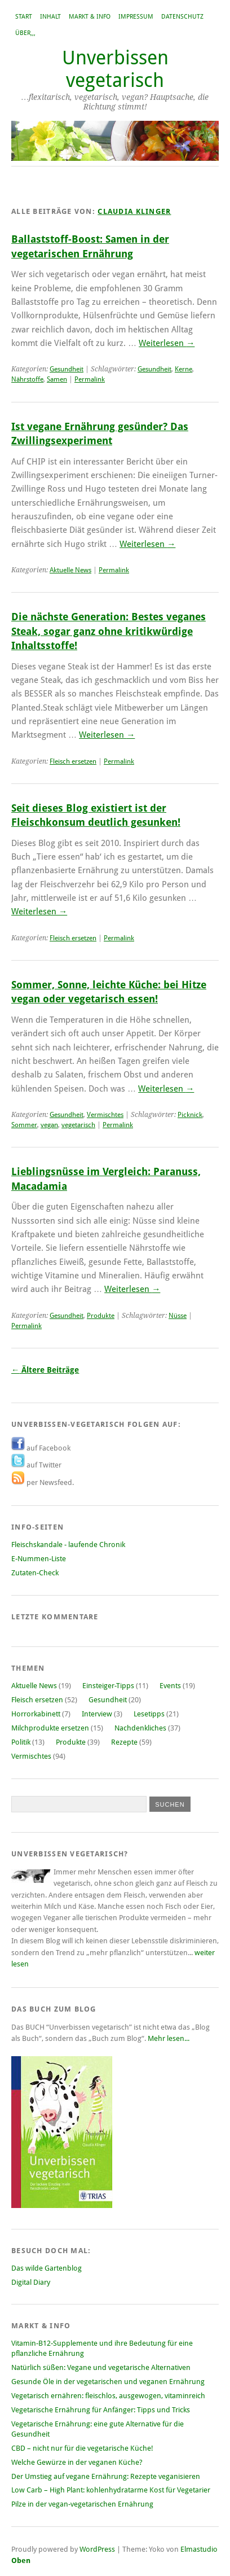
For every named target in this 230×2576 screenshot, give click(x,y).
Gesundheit (66, 369)
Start (23, 16)
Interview (97, 1714)
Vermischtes (105, 1115)
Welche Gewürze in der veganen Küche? (77, 2462)
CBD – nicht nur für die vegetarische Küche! (82, 2448)
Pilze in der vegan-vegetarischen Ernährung (82, 2504)
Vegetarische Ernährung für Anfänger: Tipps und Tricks (100, 2410)
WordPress (97, 2549)
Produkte (100, 1316)
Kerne (183, 369)
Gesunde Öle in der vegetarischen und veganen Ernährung (108, 2381)
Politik (20, 1742)
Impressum (135, 16)
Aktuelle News (70, 570)
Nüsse (178, 1316)
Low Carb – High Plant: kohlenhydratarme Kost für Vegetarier (110, 2490)
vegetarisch (78, 1125)
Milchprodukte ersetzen (50, 1728)
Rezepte (124, 1742)
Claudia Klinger (134, 211)
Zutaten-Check (35, 1573)
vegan (49, 1125)
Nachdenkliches (140, 1728)
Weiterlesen (166, 343)
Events (170, 1685)
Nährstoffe (27, 379)
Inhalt (50, 16)
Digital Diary (30, 2282)
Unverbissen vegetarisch (115, 69)
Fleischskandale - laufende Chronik (68, 1544)
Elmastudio (199, 2549)
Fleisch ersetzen (73, 761)
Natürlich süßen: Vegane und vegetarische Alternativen (101, 2367)
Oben (20, 2560)
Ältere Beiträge (45, 1369)
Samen (57, 379)
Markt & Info (89, 16)
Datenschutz (182, 16)
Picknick (190, 1115)
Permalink (89, 379)
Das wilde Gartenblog (46, 2268)
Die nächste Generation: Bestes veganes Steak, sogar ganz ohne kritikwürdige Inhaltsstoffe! (108, 631)
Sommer (24, 1125)
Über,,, (25, 33)
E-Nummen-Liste (38, 1558)
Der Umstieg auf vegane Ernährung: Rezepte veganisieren (105, 2476)
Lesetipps (149, 1714)
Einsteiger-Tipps (108, 1685)
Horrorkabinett (35, 1714)
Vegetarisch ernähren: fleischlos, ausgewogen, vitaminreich (108, 2395)
